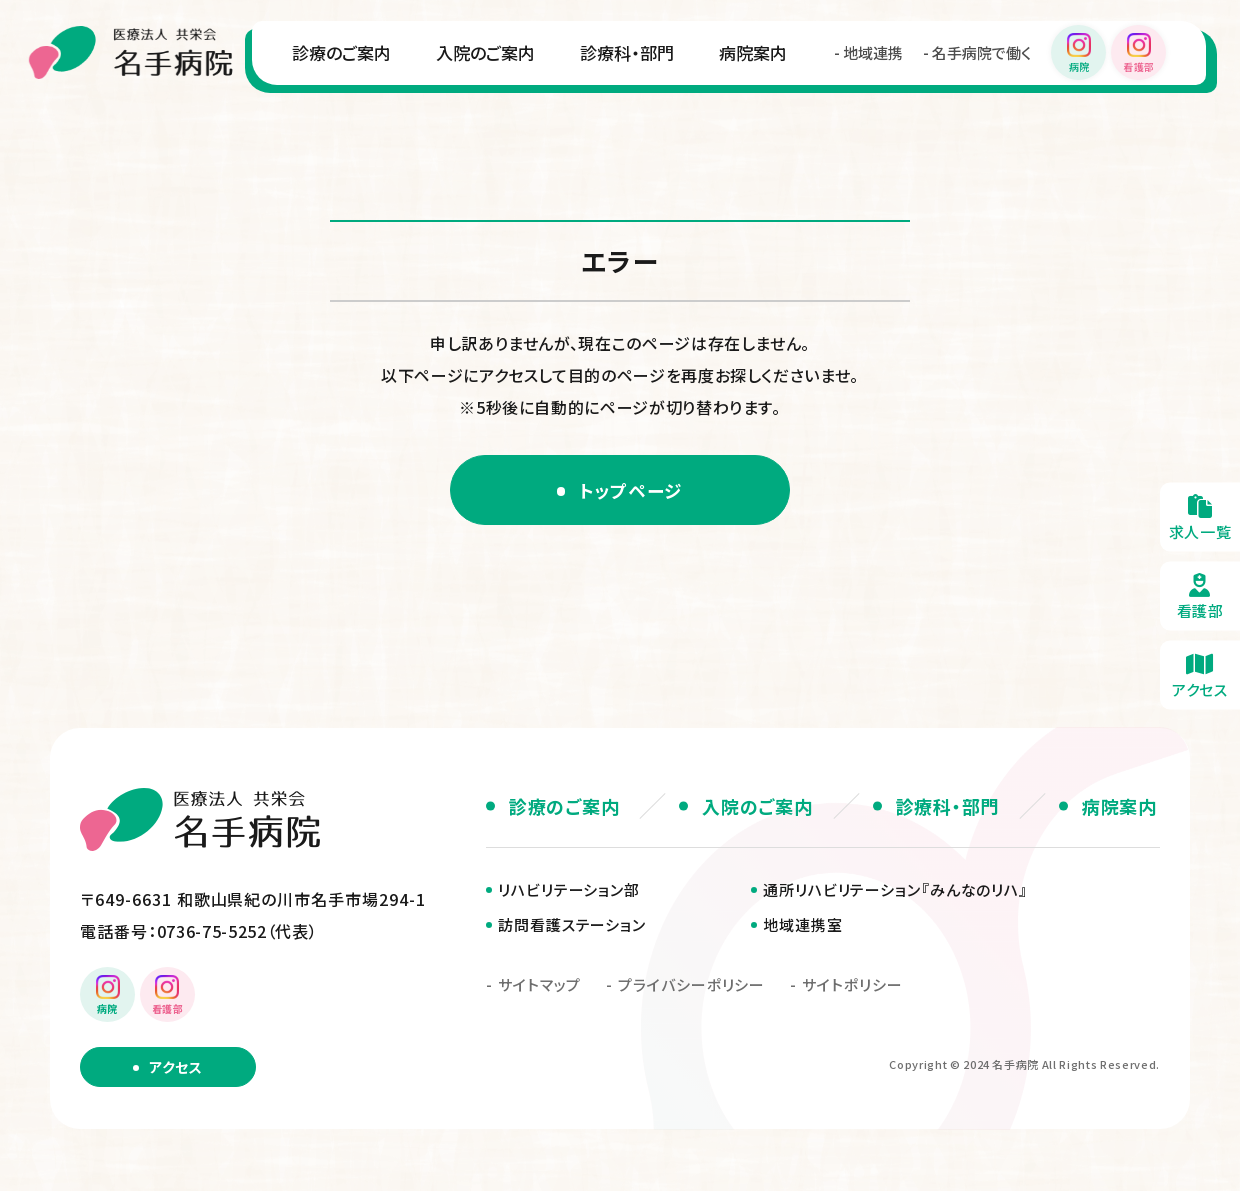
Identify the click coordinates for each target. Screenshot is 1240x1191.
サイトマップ (539, 986)
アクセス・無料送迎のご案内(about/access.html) (1200, 674)
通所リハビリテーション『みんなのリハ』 (895, 891)
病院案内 (545, 115)
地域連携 (665, 116)
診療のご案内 (133, 115)
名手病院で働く (773, 116)
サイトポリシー (852, 986)
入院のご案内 (277, 115)
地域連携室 (803, 926)
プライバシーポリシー (691, 986)
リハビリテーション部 (569, 891)
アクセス (175, 1069)
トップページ (632, 490)
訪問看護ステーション (572, 926)
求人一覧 (1200, 516)
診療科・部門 (419, 115)
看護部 (1200, 595)
